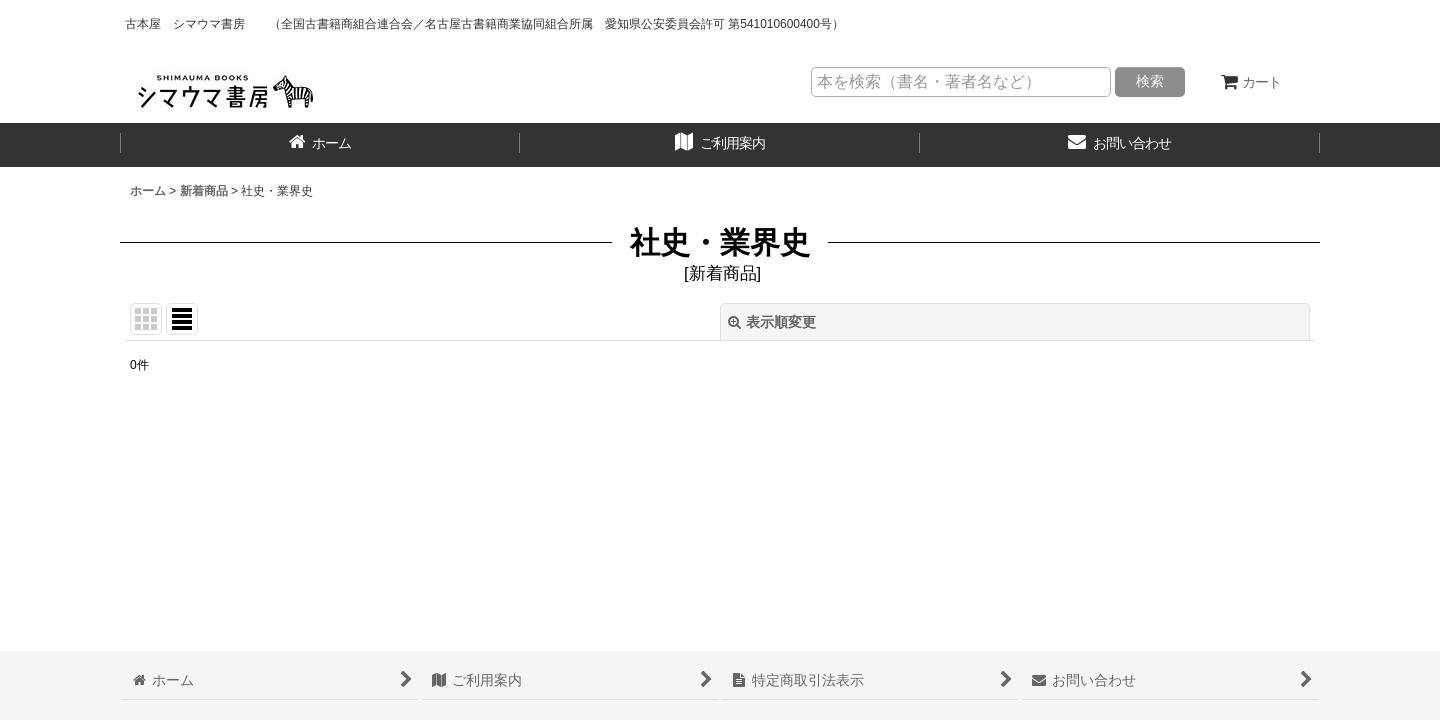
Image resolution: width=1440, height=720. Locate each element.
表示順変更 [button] (772, 322)
